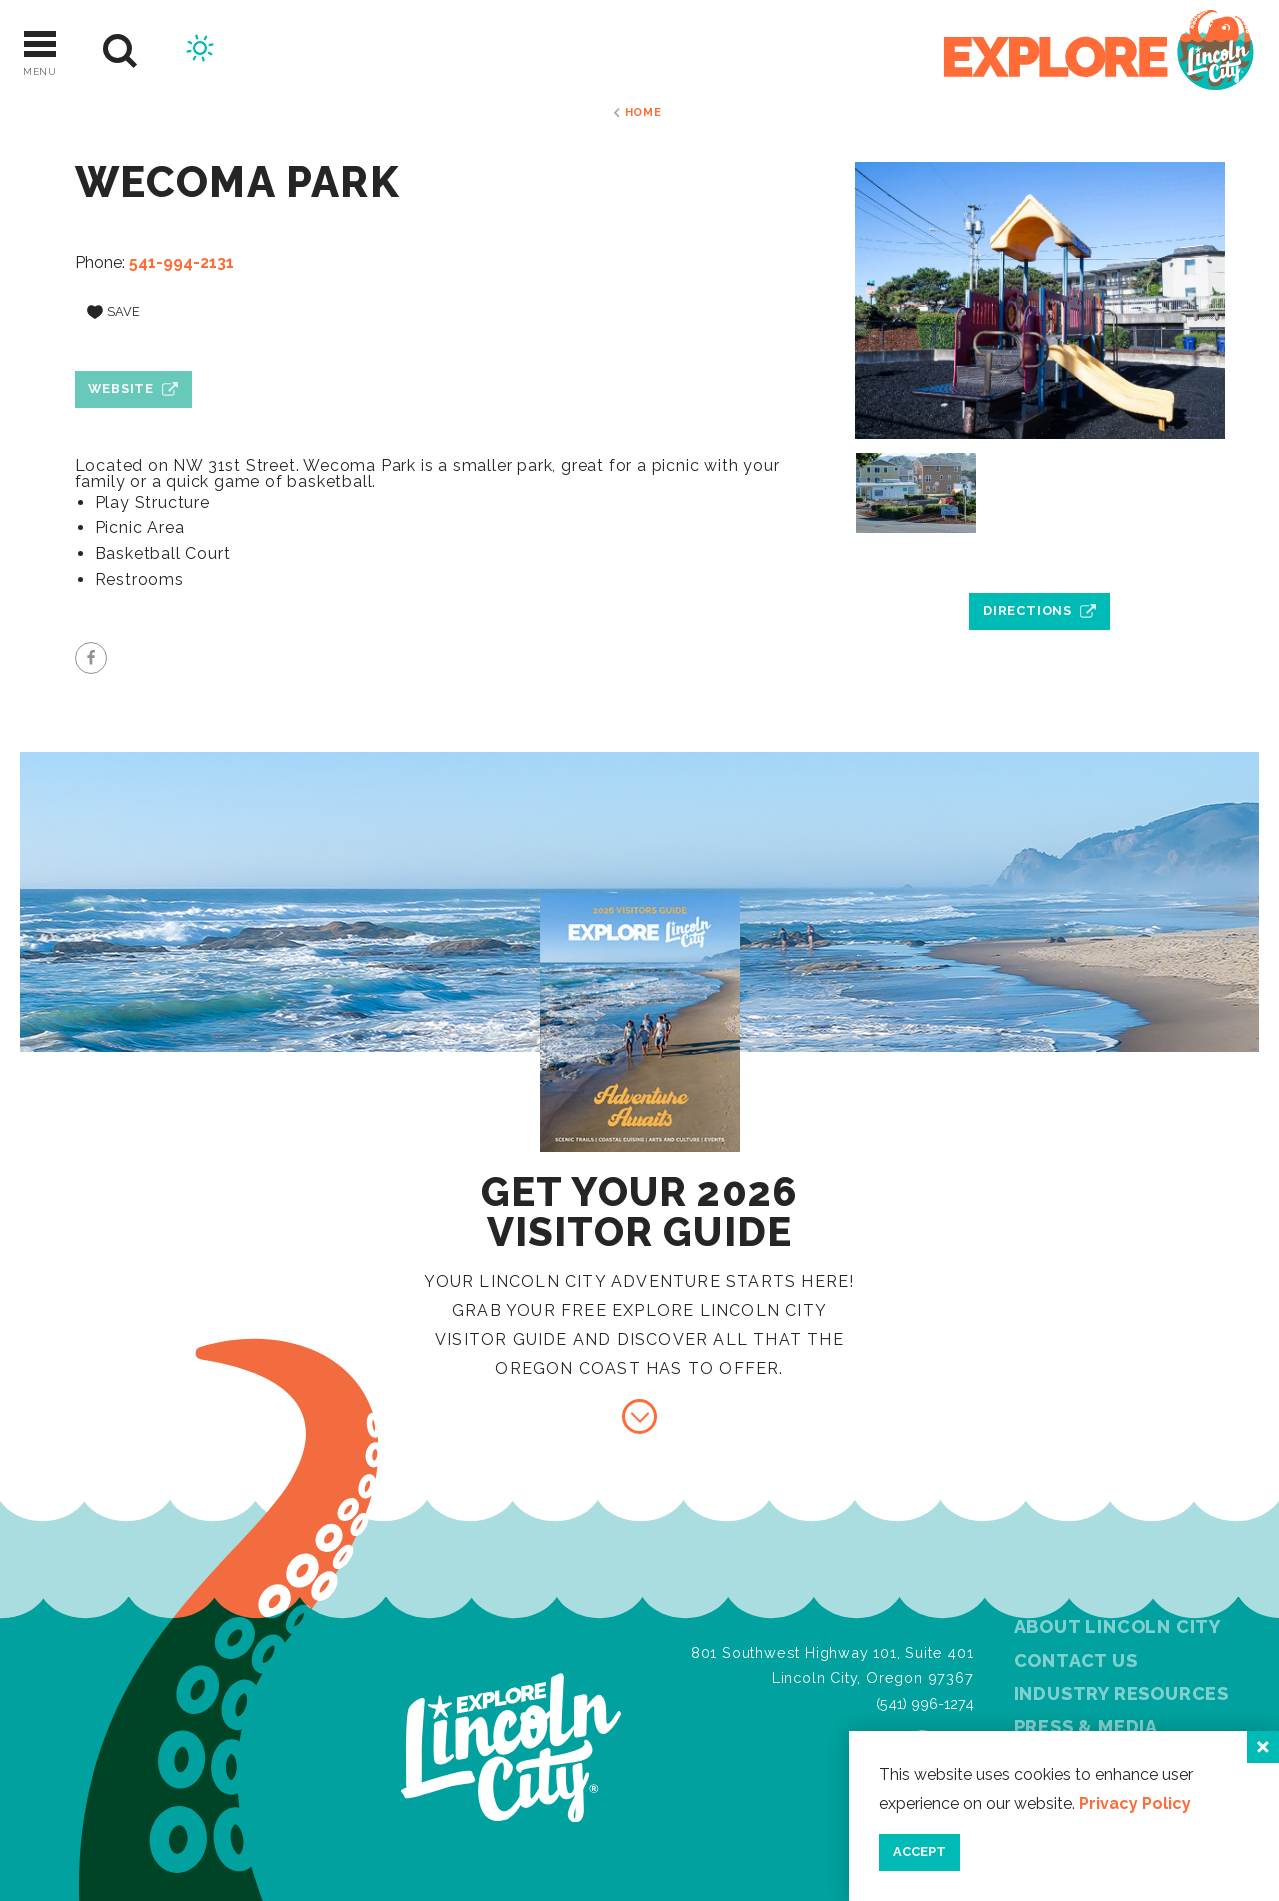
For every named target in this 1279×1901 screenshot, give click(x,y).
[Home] (1099, 51)
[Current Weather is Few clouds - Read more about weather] (200, 51)
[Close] (1263, 1747)
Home (643, 112)
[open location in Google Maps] (1040, 565)
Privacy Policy (1135, 1803)
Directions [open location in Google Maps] (1027, 610)
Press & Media (1086, 1726)
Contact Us (1076, 1660)
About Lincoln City (1117, 1626)
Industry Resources (1121, 1693)
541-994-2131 (181, 262)
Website (121, 388)
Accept (919, 1851)
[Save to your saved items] (114, 313)
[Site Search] (120, 51)
